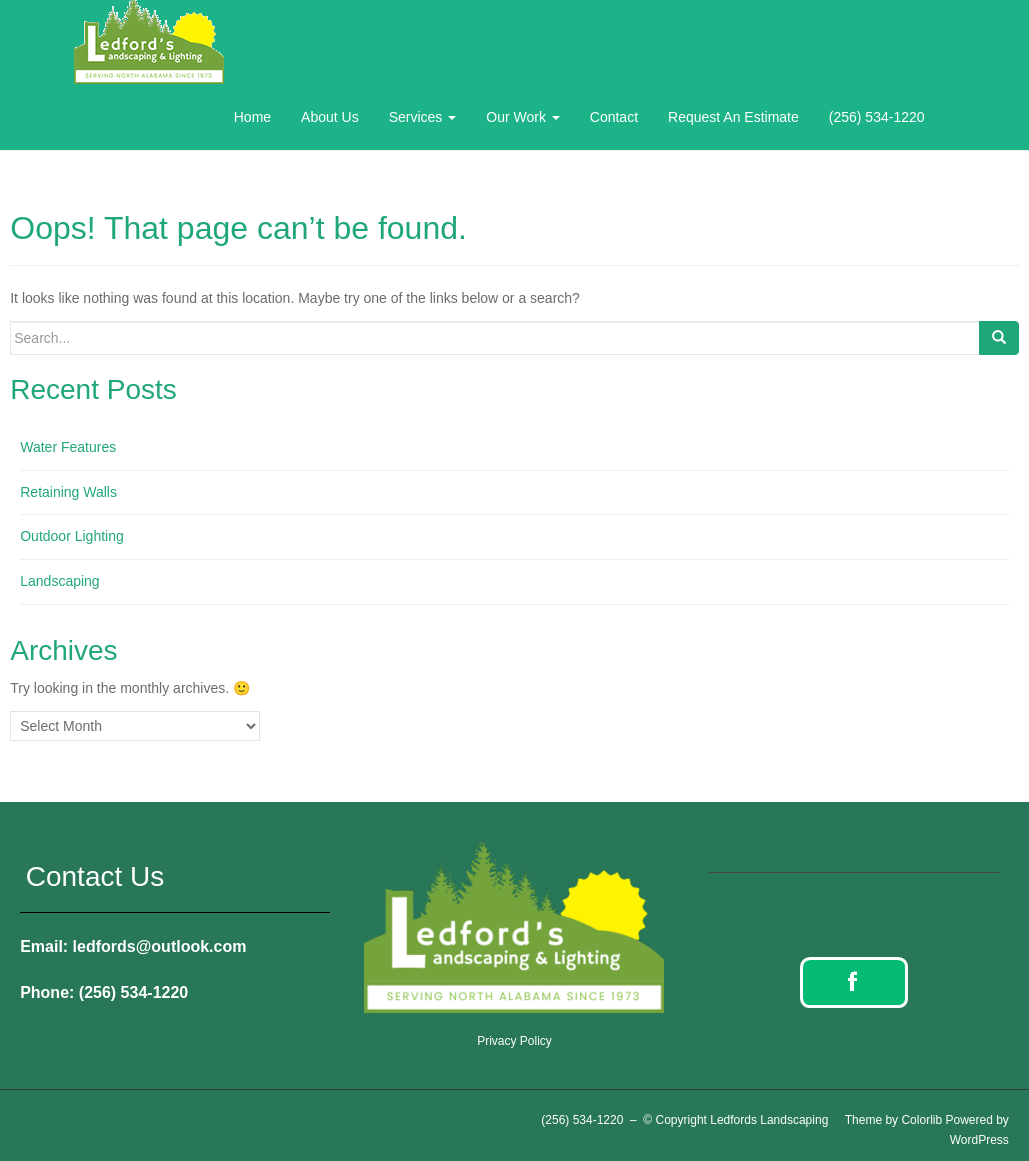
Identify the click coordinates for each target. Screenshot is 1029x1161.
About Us (330, 117)
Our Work (523, 117)
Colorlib (921, 1120)
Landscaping (59, 581)
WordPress (979, 1140)
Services (423, 117)
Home (252, 117)
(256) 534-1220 (877, 117)
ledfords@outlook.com (160, 946)
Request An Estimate (733, 117)
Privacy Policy (514, 1041)
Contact (614, 117)
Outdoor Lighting (72, 536)
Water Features (68, 447)
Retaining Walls (68, 492)
